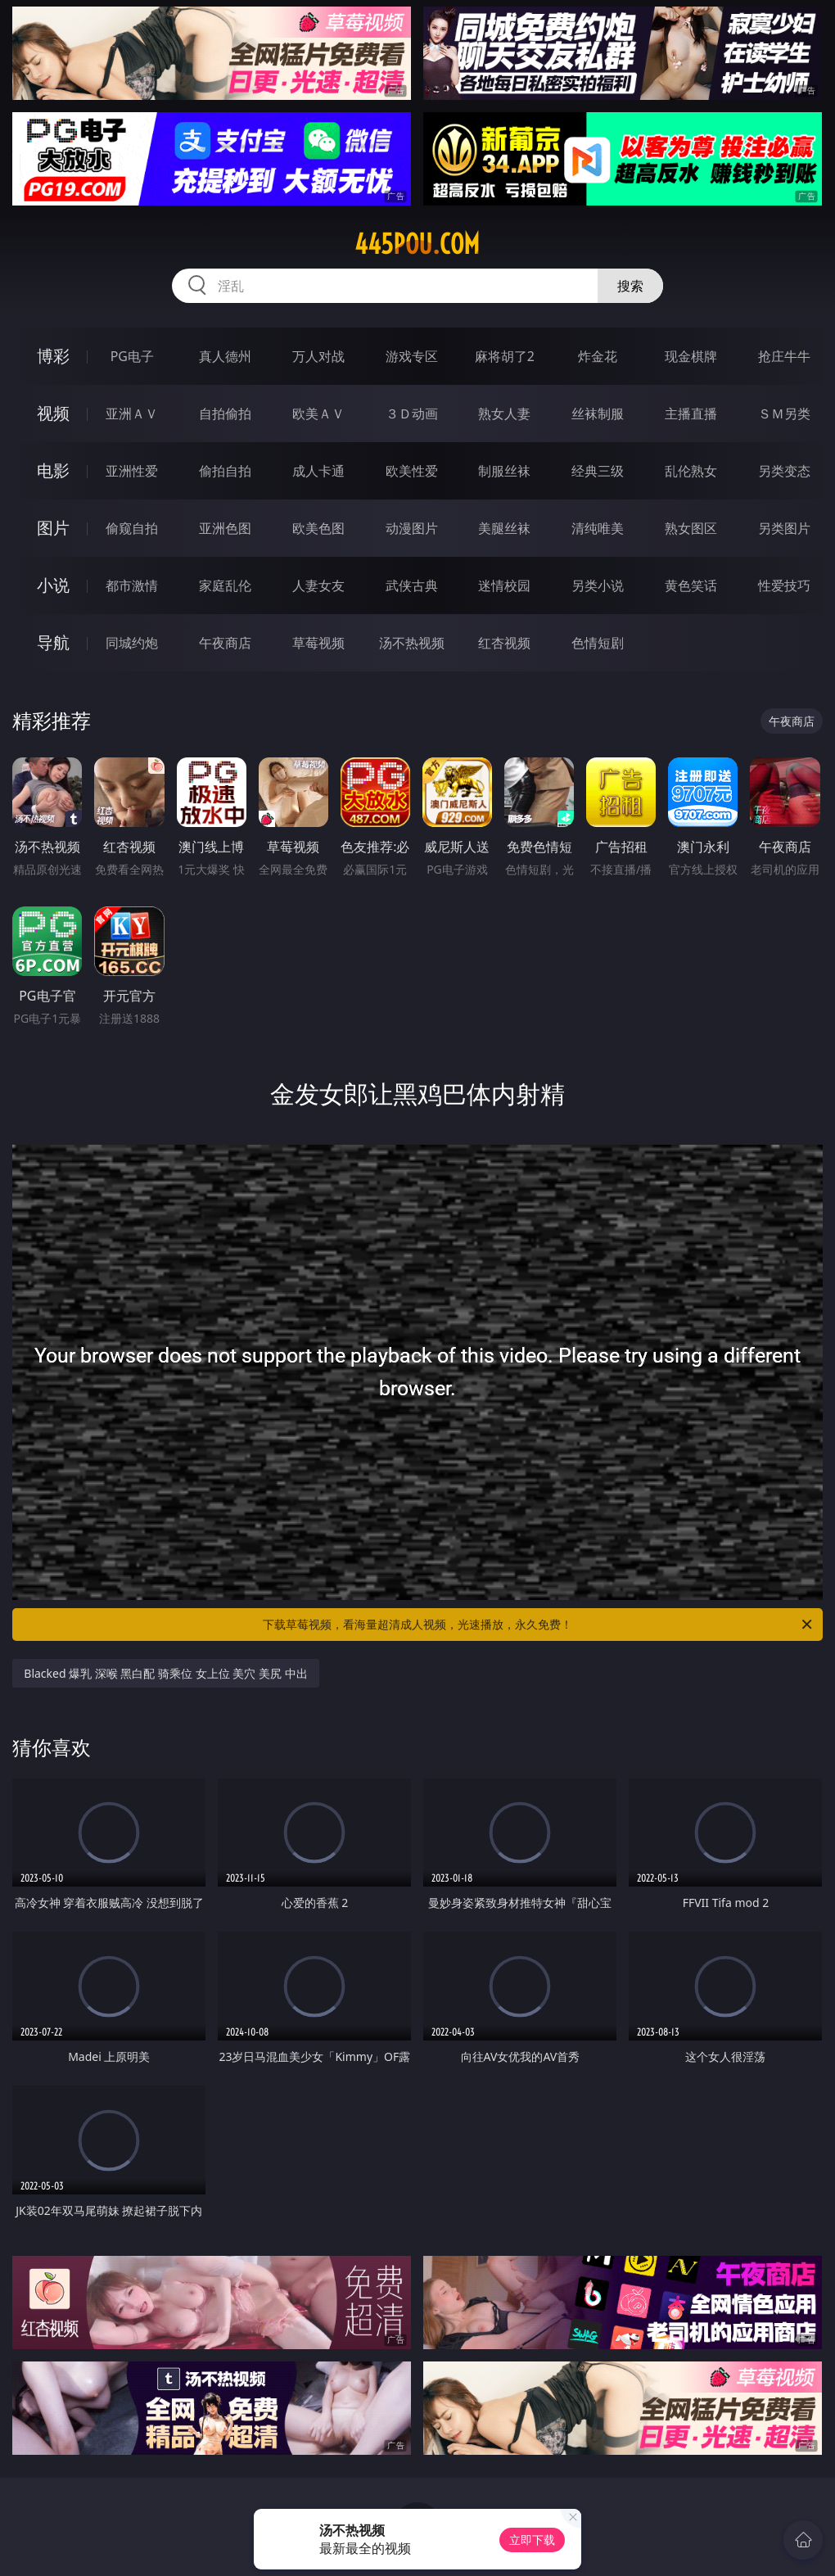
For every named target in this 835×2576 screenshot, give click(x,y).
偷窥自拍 (132, 528)
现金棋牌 (691, 356)
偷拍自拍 (225, 471)
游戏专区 (412, 356)
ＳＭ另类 (784, 413)
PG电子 (132, 356)
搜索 (630, 286)
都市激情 (132, 585)
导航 (53, 642)
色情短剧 (597, 643)
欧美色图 (318, 528)
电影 (53, 470)
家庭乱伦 (225, 585)
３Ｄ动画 (412, 413)
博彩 (53, 356)
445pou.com (417, 244)
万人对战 (318, 356)
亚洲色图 (225, 528)
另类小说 (597, 585)
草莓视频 (318, 643)
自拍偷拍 (225, 413)
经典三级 (597, 471)
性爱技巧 (784, 585)
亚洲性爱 (132, 471)
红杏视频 (504, 643)
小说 (53, 585)
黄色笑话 (691, 585)
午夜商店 (225, 643)
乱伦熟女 (691, 471)
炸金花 (597, 356)
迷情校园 (504, 585)
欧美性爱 (412, 471)
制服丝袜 (504, 471)
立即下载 (532, 2539)
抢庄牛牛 (784, 356)
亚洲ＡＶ (132, 413)
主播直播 (691, 413)
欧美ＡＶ (318, 413)
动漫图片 (412, 528)
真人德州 (225, 356)
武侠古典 (412, 585)
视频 (53, 413)
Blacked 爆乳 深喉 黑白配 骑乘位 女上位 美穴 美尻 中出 (165, 1673)
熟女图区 (691, 528)
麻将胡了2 (505, 356)
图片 (53, 528)
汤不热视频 (412, 643)
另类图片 (784, 528)
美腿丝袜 (504, 528)
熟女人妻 (504, 413)
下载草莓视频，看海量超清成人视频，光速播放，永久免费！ (539, 1624)
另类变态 (784, 471)
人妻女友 (318, 585)
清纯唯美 (597, 528)
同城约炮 (132, 643)
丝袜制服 (597, 413)
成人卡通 (318, 471)
